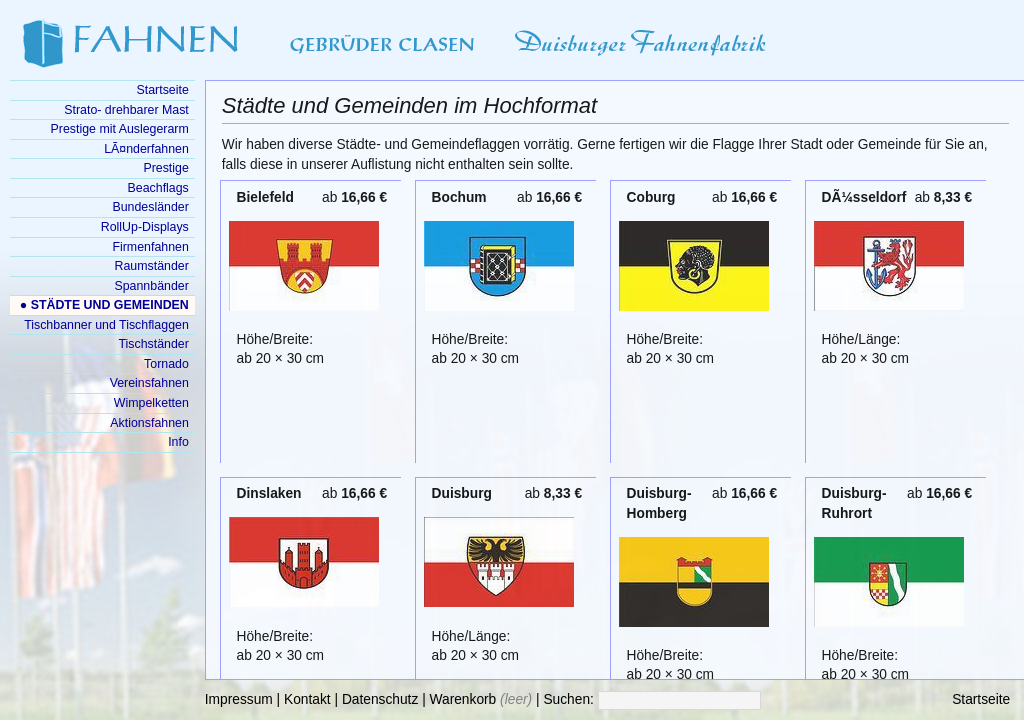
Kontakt (307, 699)
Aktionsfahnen (149, 423)
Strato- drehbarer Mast (126, 110)
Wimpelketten (151, 403)
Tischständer (153, 344)
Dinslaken (269, 493)
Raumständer (152, 266)
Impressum (239, 699)
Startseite (981, 699)
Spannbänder (151, 286)
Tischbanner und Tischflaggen (106, 325)
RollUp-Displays (145, 227)
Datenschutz (380, 699)
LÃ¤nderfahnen (146, 149)
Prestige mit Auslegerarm (120, 129)
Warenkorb (463, 699)
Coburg (651, 197)
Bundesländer (150, 207)
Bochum (459, 197)
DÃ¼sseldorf (864, 197)
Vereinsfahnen (149, 383)
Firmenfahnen (150, 247)
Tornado (166, 364)
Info (178, 442)
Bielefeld (265, 197)
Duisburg (462, 493)
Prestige (165, 168)
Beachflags (158, 188)
